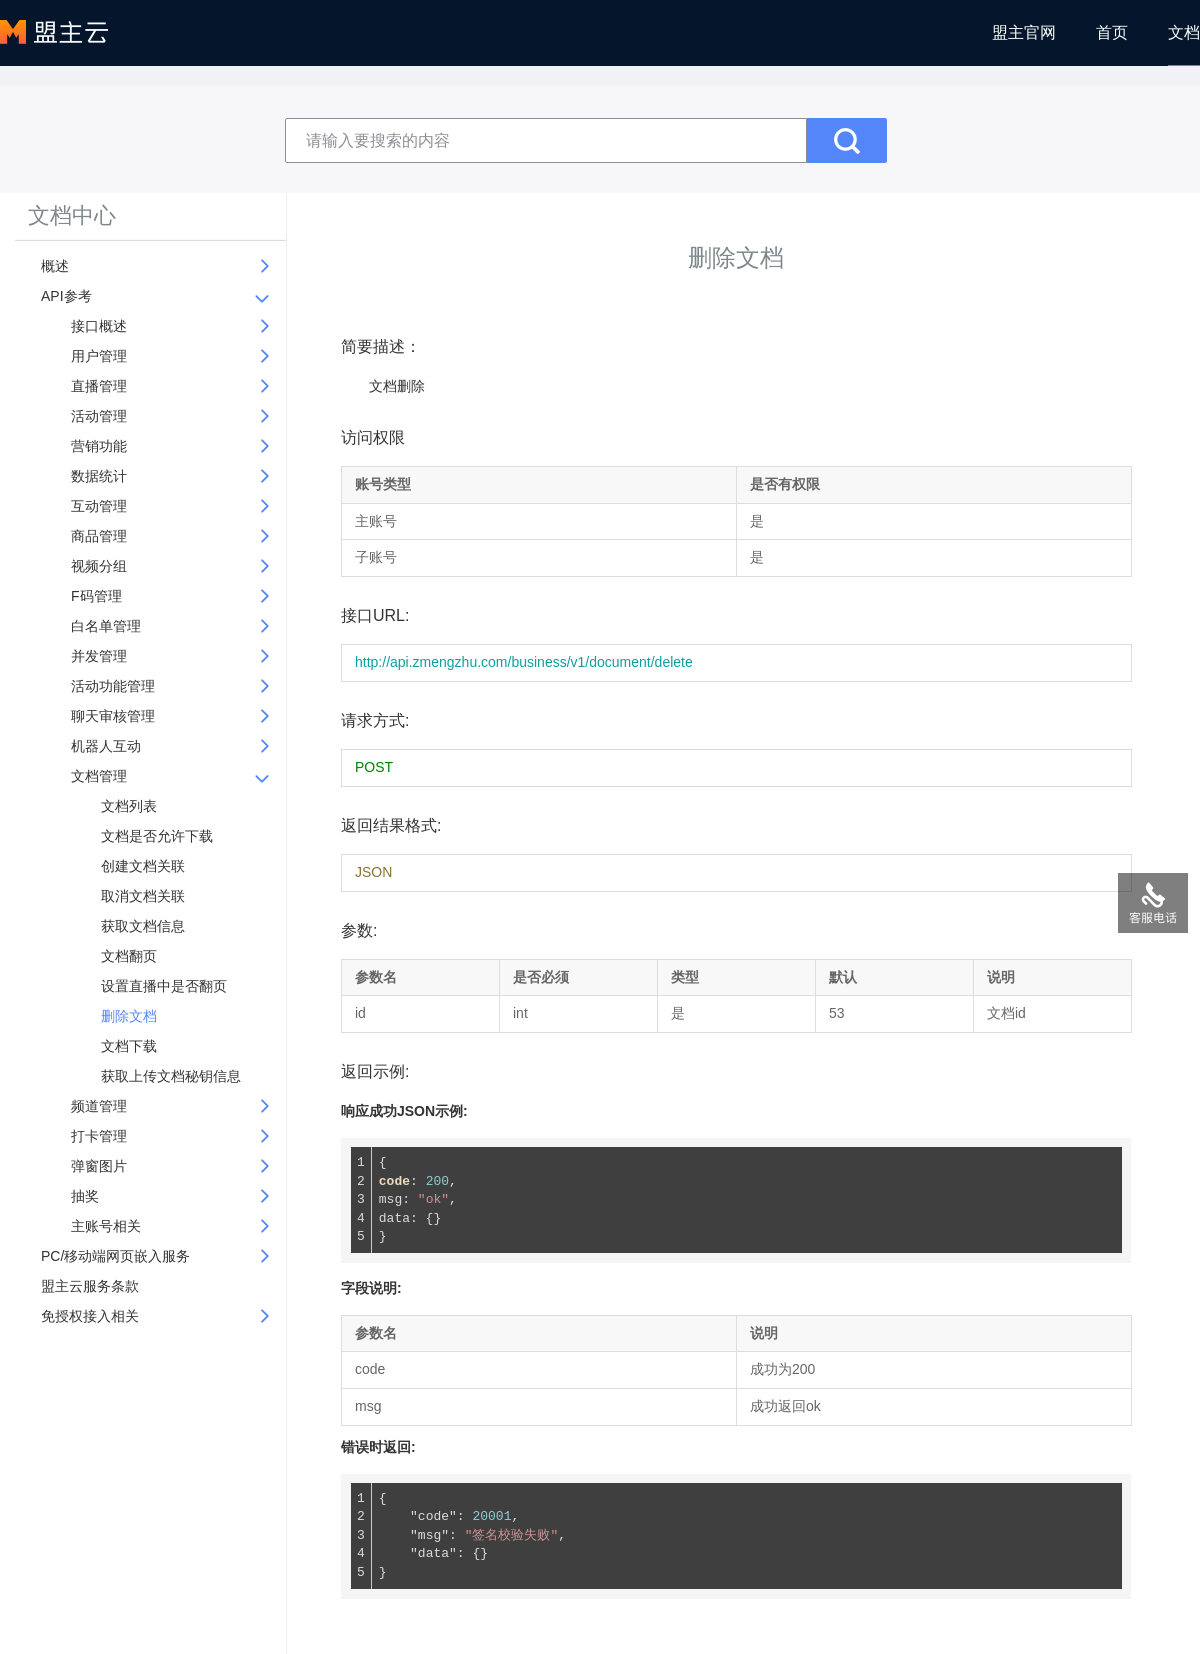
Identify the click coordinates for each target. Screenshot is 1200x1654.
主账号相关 (106, 1226)
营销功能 (99, 446)
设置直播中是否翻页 (164, 986)
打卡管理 (99, 1136)
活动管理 (99, 416)
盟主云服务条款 (90, 1286)
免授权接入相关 (90, 1316)
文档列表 (129, 806)
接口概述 (99, 326)
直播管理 (99, 386)
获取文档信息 (143, 926)
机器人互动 (106, 746)
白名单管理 (106, 626)
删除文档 (129, 1016)
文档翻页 (129, 956)
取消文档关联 (143, 896)
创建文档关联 (143, 866)
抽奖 (85, 1196)
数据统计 (99, 476)
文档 (1184, 32)
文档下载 (129, 1046)
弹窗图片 (99, 1166)
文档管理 (99, 776)
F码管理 (96, 596)
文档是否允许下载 (157, 836)
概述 (55, 266)
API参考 (66, 296)
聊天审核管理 (113, 716)
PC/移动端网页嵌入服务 (115, 1256)
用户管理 (99, 356)
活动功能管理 (113, 686)
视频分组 (99, 566)
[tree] (155, 796)
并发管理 (99, 656)
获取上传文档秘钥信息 (171, 1076)
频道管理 (99, 1106)
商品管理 (99, 536)
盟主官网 (1024, 32)
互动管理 (99, 506)
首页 (1112, 32)
